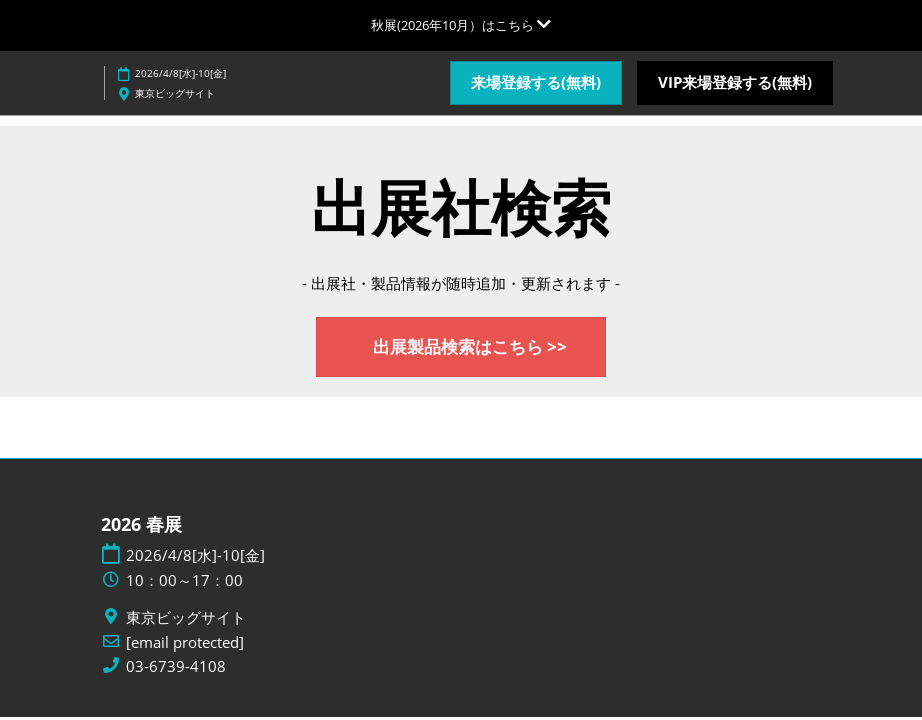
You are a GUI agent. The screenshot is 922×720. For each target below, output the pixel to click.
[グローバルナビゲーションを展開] (461, 25)
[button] (536, 83)
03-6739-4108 (176, 667)
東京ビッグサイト (175, 93)
